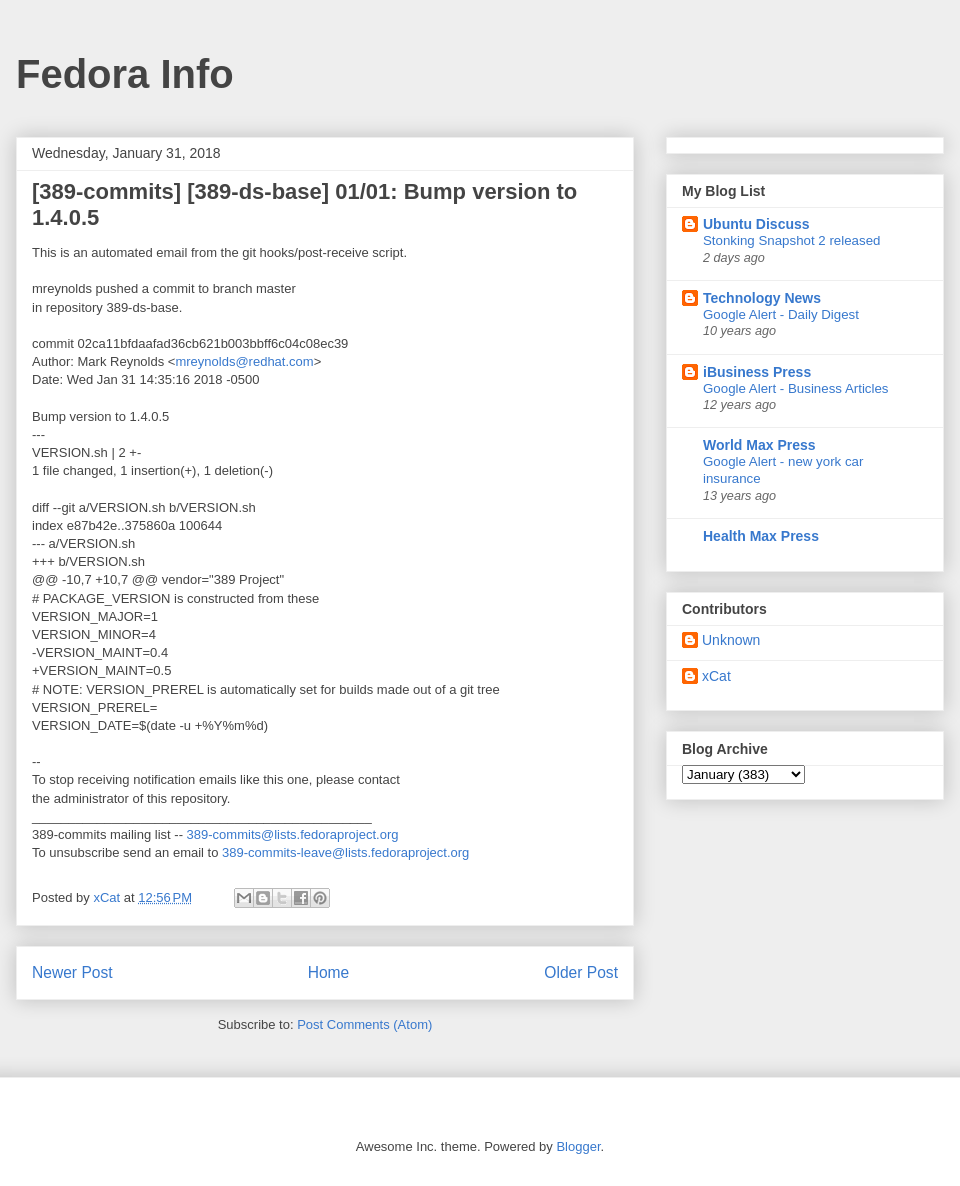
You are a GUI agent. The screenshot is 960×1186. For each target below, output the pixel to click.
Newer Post (72, 972)
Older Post (581, 972)
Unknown (731, 640)
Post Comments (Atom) (364, 1024)
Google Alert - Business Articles (796, 388)
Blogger (578, 1146)
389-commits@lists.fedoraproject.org (293, 834)
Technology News (762, 298)
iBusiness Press (757, 372)
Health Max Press (761, 536)
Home (329, 972)
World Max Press (759, 445)
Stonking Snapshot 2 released (791, 240)
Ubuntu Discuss (756, 224)
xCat (716, 676)
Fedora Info (125, 74)
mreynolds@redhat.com (244, 361)
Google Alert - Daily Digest (781, 314)
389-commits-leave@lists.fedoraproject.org (345, 852)
